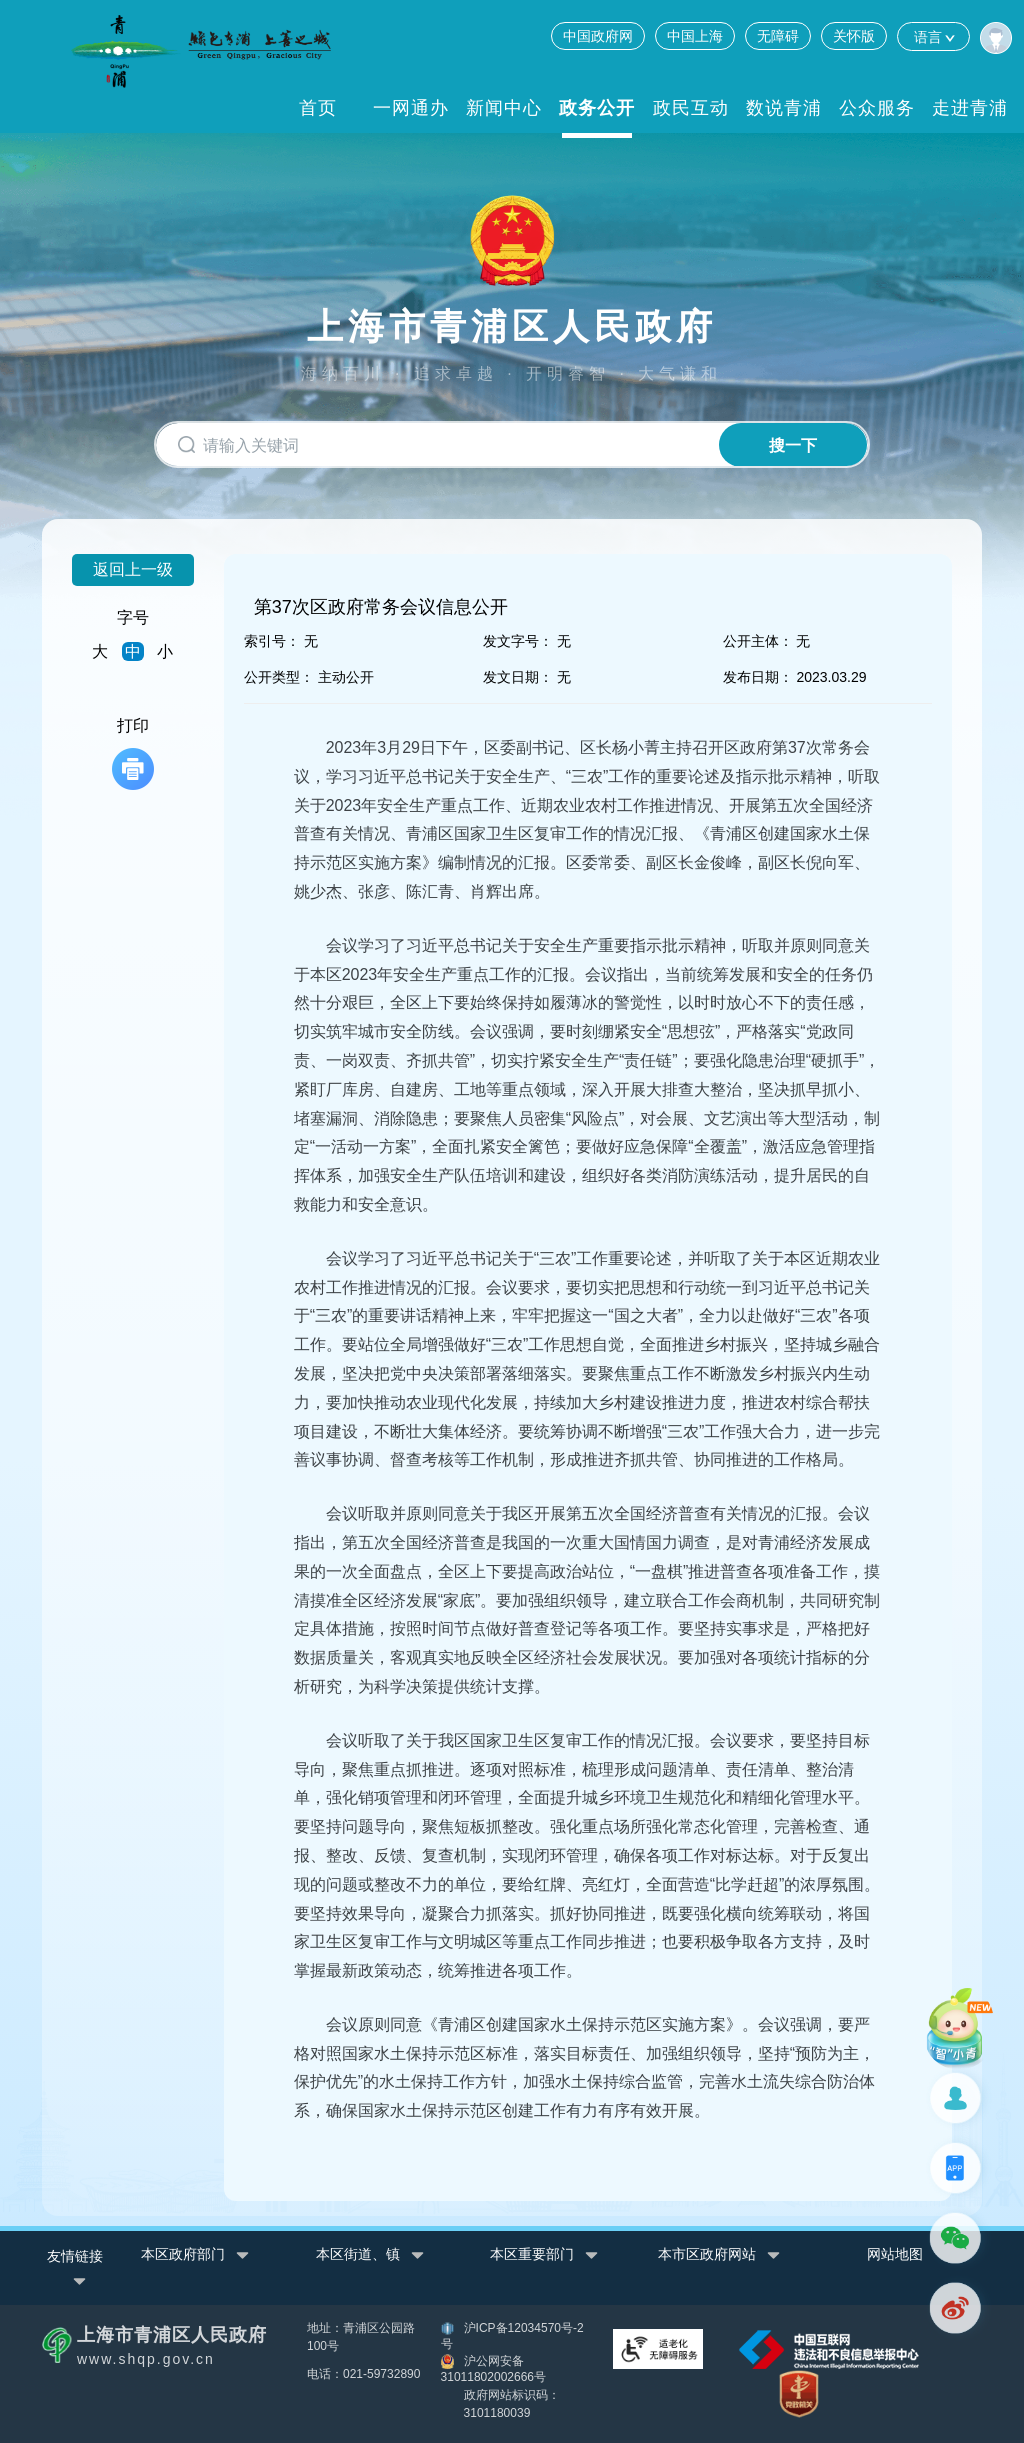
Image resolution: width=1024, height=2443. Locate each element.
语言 (933, 36)
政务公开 (597, 108)
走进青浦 (970, 108)
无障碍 (778, 36)
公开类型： (279, 677)
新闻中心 (504, 108)
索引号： (272, 641)
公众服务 (877, 108)
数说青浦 (784, 108)
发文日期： (518, 677)
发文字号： (518, 641)
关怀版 (854, 36)
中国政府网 (598, 36)
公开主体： (758, 641)
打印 (133, 753)
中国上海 (695, 36)
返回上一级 (133, 569)
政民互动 (691, 108)
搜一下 (790, 445)
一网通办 (411, 108)
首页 (318, 108)
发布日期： (758, 677)
